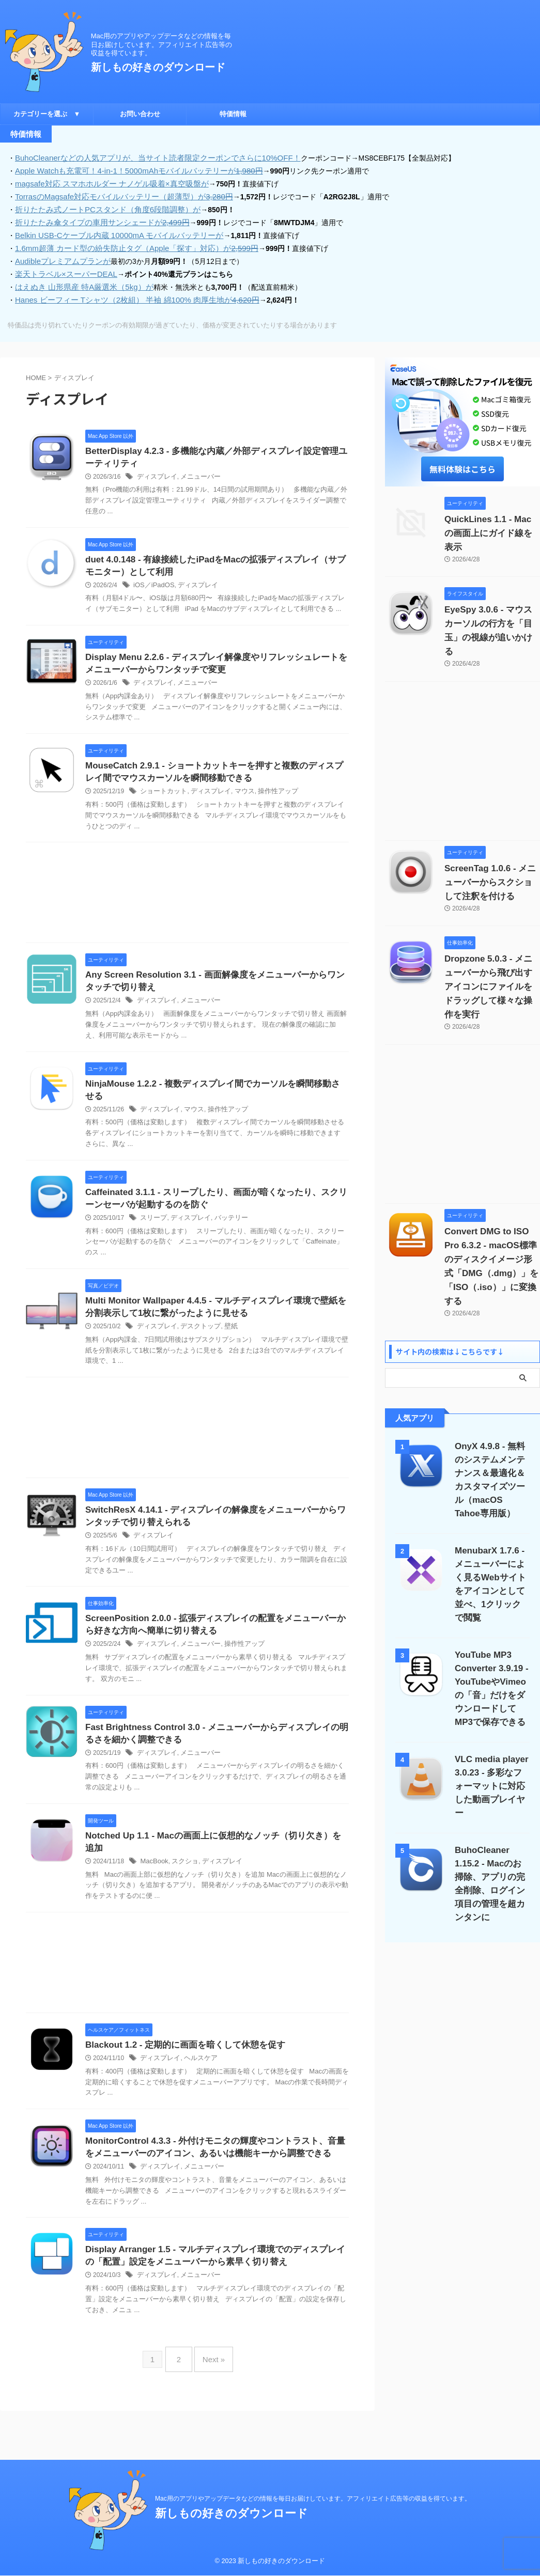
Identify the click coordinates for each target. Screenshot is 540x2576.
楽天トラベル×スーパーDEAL (63, 269)
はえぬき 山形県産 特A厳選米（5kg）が (79, 281)
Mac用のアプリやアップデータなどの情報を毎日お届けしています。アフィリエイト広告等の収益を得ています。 (313, 2498)
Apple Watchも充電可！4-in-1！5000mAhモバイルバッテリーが (130, 170)
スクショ (181, 1877)
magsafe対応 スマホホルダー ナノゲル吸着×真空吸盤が (105, 182)
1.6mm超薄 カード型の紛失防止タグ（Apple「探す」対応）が (128, 244)
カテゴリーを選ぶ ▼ (47, 114)
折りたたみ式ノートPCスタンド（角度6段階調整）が (101, 207)
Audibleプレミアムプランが (59, 257)
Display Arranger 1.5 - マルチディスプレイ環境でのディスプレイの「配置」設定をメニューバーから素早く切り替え (214, 2296)
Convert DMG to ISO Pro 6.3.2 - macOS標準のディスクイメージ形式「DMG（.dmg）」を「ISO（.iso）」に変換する (490, 1212)
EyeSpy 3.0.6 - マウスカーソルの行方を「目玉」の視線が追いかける (491, 604)
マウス (237, 792)
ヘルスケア (196, 2075)
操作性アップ (268, 792)
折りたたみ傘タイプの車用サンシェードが (96, 219)
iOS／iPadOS (152, 582)
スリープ (152, 1224)
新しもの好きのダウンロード (158, 67)
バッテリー (224, 1224)
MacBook (153, 1877)
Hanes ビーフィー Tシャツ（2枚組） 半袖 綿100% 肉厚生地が (129, 294)
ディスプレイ (155, 472)
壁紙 (224, 1335)
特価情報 (233, 114)
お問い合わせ (140, 114)
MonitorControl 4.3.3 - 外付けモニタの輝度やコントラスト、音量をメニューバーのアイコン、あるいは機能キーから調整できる (214, 2172)
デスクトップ (195, 1335)
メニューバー (195, 472)
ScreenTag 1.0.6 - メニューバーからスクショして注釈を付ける (491, 848)
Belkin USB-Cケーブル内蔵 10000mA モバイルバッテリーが (112, 232)
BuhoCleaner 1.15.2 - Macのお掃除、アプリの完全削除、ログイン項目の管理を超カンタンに (492, 1788)
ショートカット (161, 792)
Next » (211, 2402)
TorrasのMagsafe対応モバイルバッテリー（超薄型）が (117, 195)
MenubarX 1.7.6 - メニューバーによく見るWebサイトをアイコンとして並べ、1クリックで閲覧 (492, 1515)
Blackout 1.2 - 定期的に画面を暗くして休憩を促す (203, 2061)
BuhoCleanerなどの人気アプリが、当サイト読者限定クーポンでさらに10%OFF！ (148, 157)
